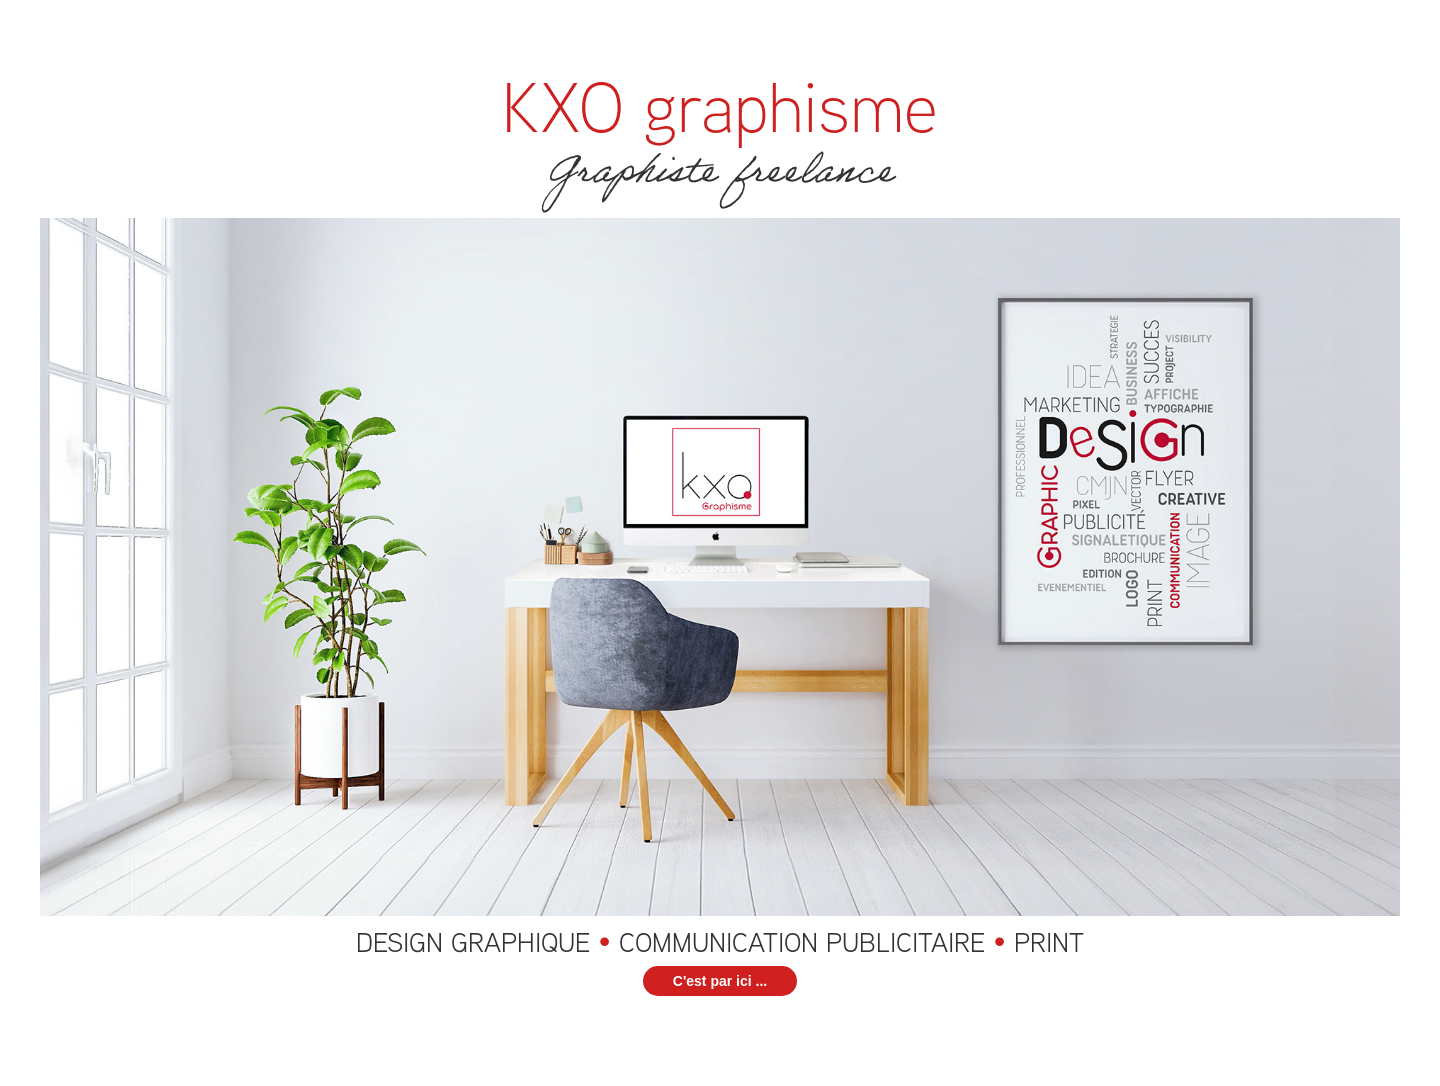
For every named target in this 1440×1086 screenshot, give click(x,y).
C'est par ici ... (720, 981)
